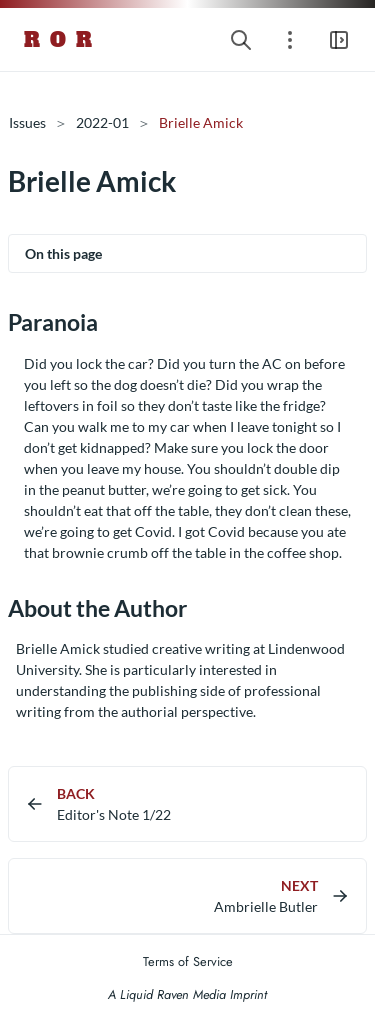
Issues (27, 122)
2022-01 (102, 122)
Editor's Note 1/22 (114, 814)
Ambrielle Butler (266, 906)
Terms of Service (188, 961)
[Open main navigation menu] (339, 39)
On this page (63, 253)
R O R (59, 40)
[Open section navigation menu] (290, 39)
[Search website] (241, 39)
